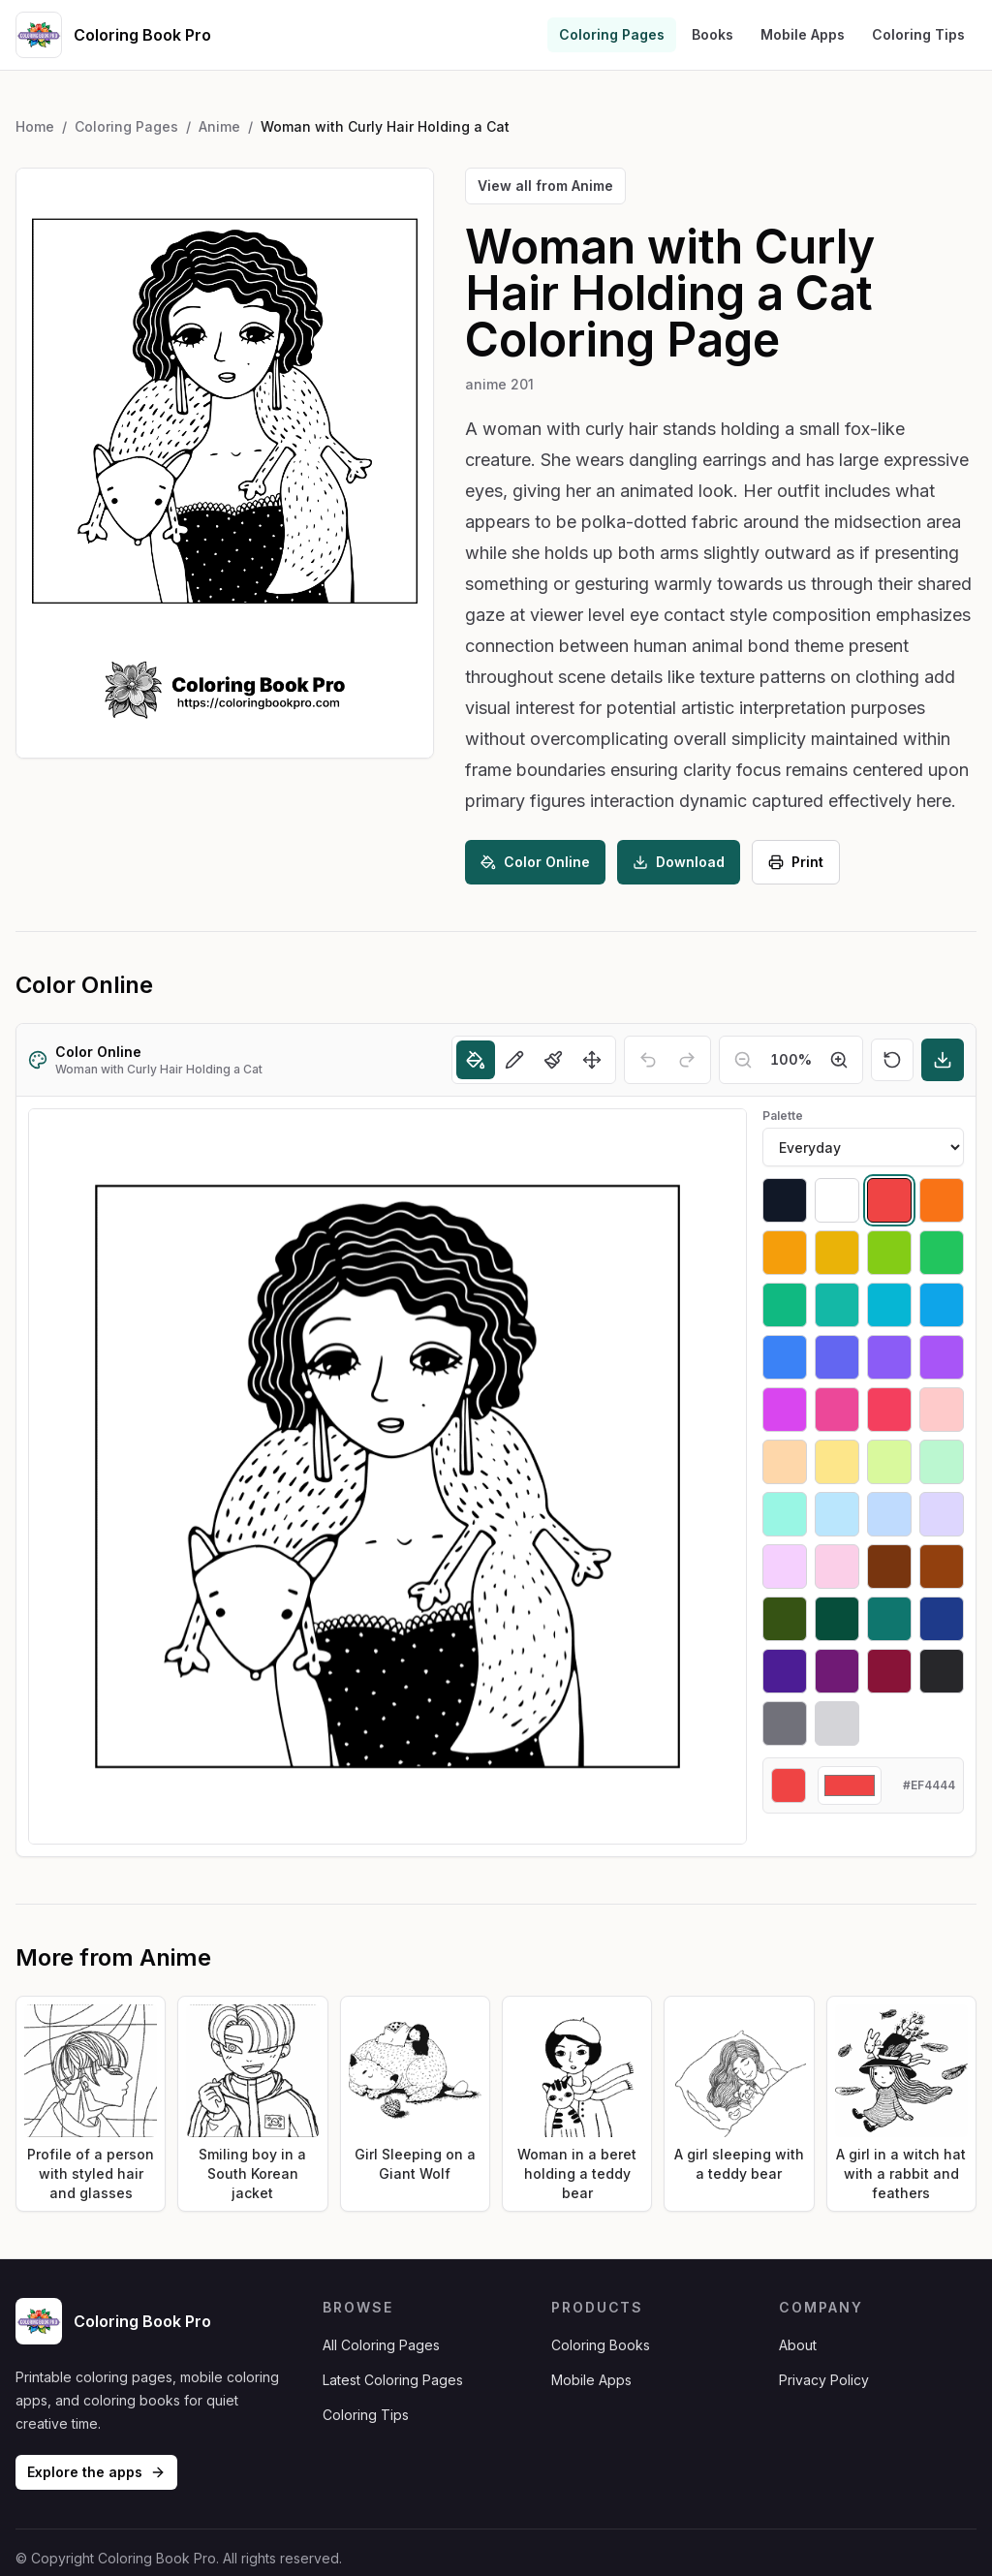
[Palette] (863, 1147)
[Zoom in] (839, 1059)
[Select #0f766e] (889, 1619)
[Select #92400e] (941, 1566)
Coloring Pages (612, 34)
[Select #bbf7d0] (941, 1462)
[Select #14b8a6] (837, 1305)
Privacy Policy (824, 2380)
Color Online (535, 861)
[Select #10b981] (784, 1305)
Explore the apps (96, 2472)
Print (795, 861)
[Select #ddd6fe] (941, 1514)
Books (712, 34)
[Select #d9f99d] (889, 1462)
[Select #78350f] (889, 1566)
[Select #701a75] (837, 1671)
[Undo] (648, 1059)
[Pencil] (514, 1059)
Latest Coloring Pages (393, 2380)
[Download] (942, 1060)
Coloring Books (600, 2345)
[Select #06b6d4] (889, 1305)
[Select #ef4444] (889, 1200)
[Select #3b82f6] (784, 1357)
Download (679, 861)
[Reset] (892, 1060)
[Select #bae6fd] (837, 1514)
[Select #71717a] (784, 1723)
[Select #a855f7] (941, 1357)
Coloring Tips (918, 34)
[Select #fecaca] (941, 1409)
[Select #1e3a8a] (941, 1619)
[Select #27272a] (941, 1671)
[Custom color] (850, 1785)
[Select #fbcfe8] (837, 1566)
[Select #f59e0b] (784, 1252)
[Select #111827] (784, 1200)
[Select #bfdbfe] (889, 1514)
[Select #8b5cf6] (889, 1357)
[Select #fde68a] (837, 1462)
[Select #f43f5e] (889, 1409)
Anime (219, 126)
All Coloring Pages (381, 2345)
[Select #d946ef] (784, 1409)
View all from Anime (545, 185)
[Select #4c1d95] (784, 1671)
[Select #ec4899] (837, 1409)
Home (35, 126)
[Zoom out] (743, 1059)
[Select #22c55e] (941, 1252)
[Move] (592, 1059)
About (798, 2345)
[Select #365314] (784, 1619)
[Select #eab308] (837, 1252)
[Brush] (553, 1059)
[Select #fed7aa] (784, 1462)
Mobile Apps (802, 34)
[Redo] (686, 1059)
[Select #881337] (889, 1671)
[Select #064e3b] (837, 1619)
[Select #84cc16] (889, 1252)
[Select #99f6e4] (784, 1514)
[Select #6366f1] (837, 1357)
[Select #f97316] (941, 1200)
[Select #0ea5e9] (941, 1305)
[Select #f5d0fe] (784, 1566)
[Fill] (475, 1059)
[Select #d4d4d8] (837, 1723)
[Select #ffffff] (837, 1200)
